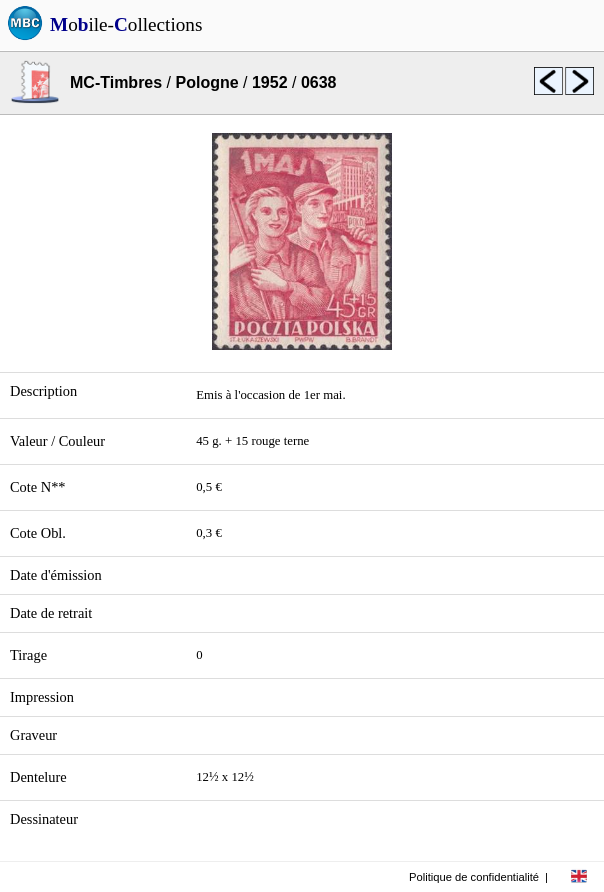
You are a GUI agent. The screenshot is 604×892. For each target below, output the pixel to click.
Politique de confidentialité (474, 877)
